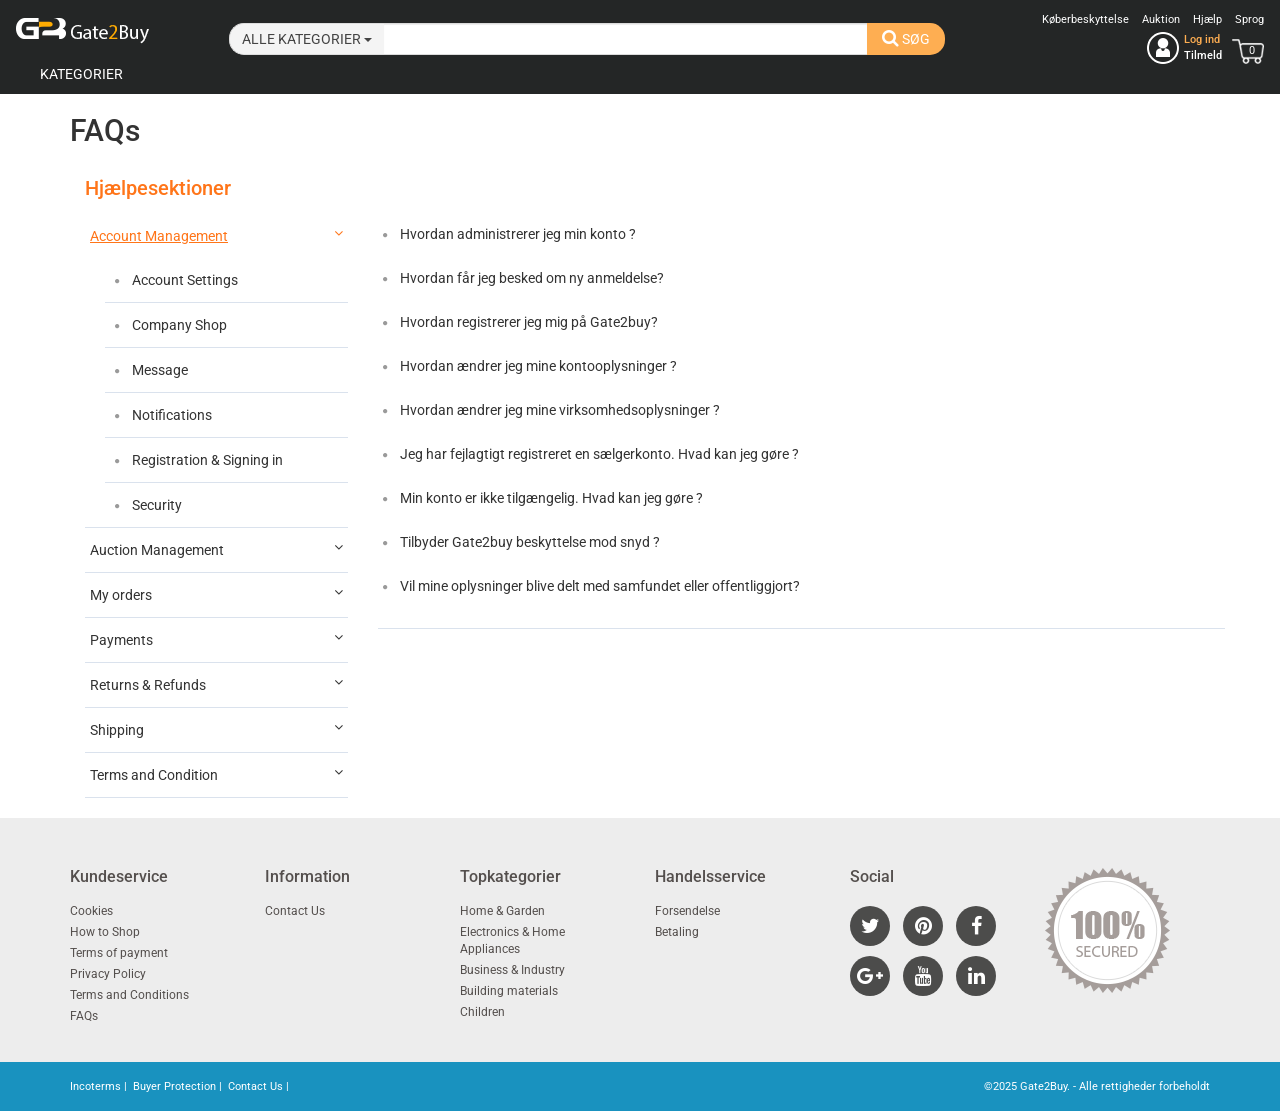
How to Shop (105, 932)
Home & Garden (502, 911)
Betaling (677, 932)
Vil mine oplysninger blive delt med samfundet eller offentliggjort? (598, 586)
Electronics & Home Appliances (512, 940)
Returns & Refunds (216, 684)
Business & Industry (512, 970)
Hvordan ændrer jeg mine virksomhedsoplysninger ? (558, 410)
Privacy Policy (108, 974)
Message (158, 370)
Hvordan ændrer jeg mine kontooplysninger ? (537, 366)
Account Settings (183, 280)
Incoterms (95, 1086)
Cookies (91, 911)
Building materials (509, 991)
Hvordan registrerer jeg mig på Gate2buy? (527, 322)
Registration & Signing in (206, 460)
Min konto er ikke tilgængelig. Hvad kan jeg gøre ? (550, 498)
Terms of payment (119, 953)
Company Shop (178, 325)
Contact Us (295, 911)
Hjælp (1207, 19)
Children (482, 1012)
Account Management (216, 235)
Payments (216, 639)
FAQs (84, 1016)
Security (155, 505)
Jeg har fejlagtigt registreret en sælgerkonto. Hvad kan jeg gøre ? (598, 454)
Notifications (170, 415)
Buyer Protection (174, 1086)
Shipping (216, 729)
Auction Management (216, 549)
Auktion (1161, 19)
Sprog (1249, 19)
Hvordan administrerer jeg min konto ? (516, 234)
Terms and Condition (216, 774)
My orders (216, 594)
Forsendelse (687, 911)
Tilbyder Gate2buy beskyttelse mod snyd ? (528, 542)
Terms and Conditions (129, 995)
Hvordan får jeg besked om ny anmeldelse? (530, 278)
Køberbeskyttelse (1085, 19)
